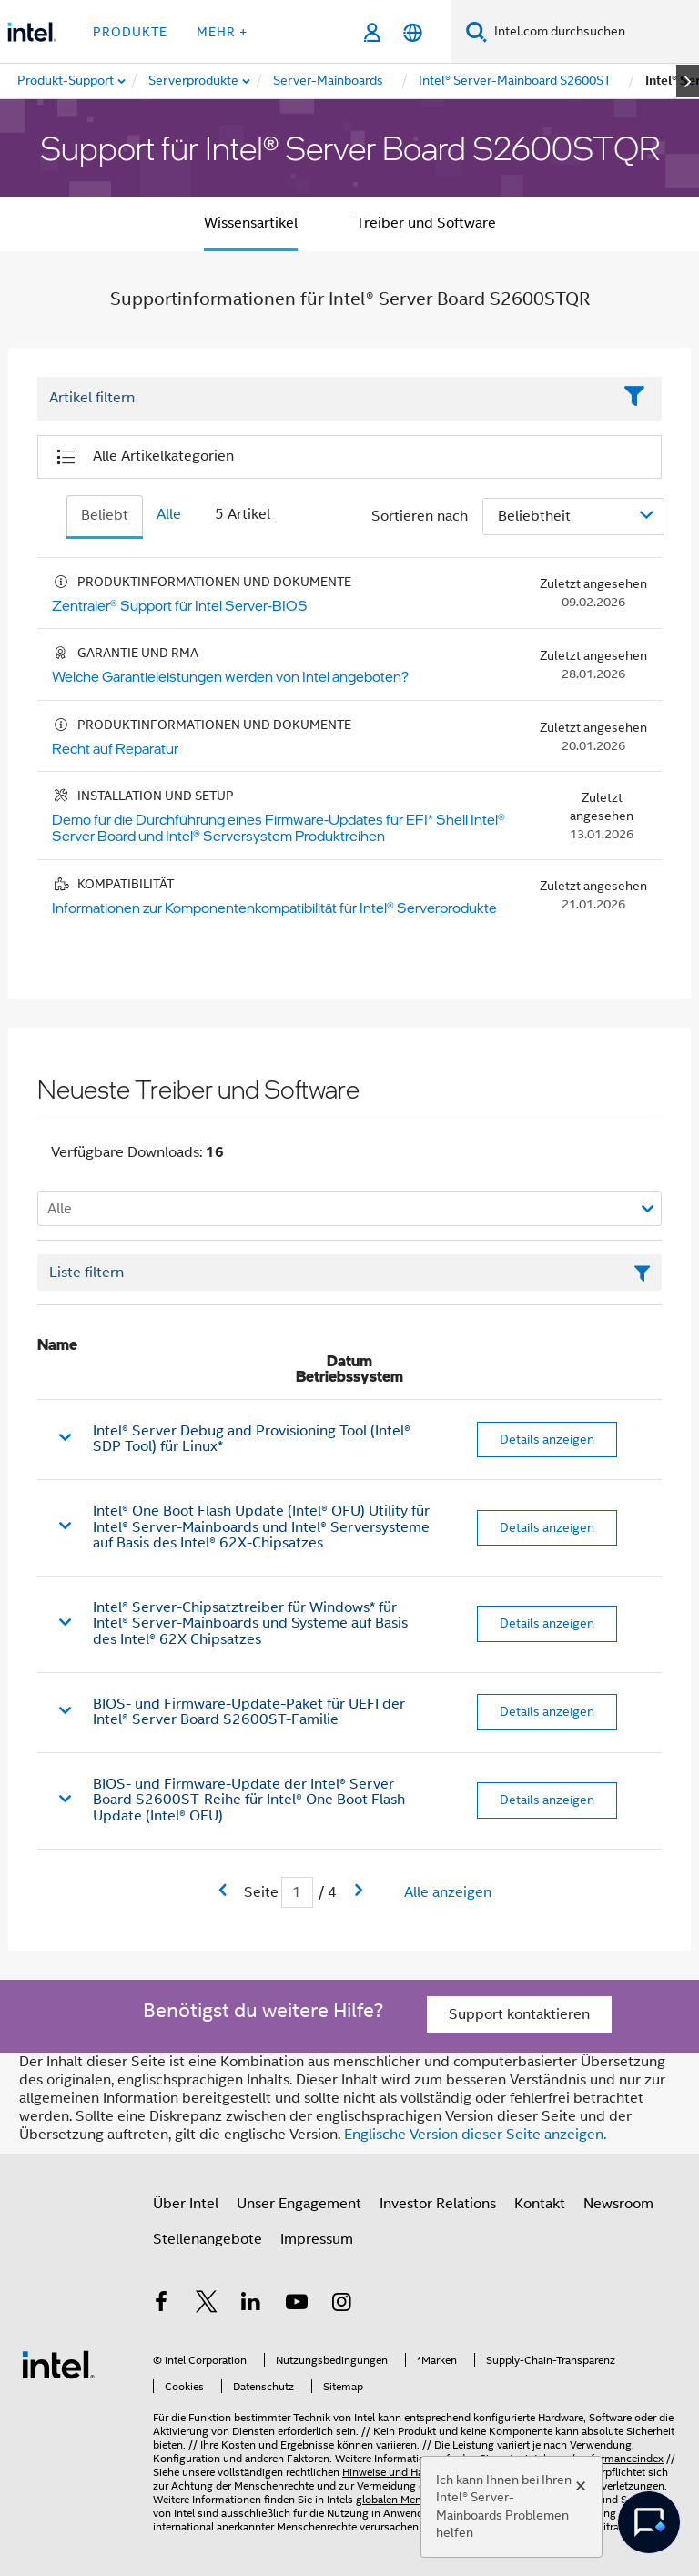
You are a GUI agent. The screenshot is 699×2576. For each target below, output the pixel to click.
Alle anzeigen (447, 1892)
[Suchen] (476, 31)
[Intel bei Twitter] (206, 2304)
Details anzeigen (547, 1439)
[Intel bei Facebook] (161, 2304)
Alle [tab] (169, 514)
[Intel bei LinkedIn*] (251, 2304)
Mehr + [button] (222, 32)
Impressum (316, 2239)
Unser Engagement (299, 2204)
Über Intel (185, 2204)
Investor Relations (438, 2204)
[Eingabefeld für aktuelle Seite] (297, 1893)
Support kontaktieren (519, 2014)
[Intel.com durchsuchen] (593, 31)
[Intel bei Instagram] (341, 2304)
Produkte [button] (130, 32)
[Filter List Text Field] (324, 398)
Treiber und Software (426, 223)
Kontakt (539, 2204)
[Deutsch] (413, 32)
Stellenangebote (207, 2239)
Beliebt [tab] (104, 515)
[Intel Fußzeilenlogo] (58, 2364)
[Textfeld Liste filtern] (349, 1272)
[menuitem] (194, 81)
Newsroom (618, 2204)
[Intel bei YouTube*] (296, 2304)
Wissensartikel (251, 223)
